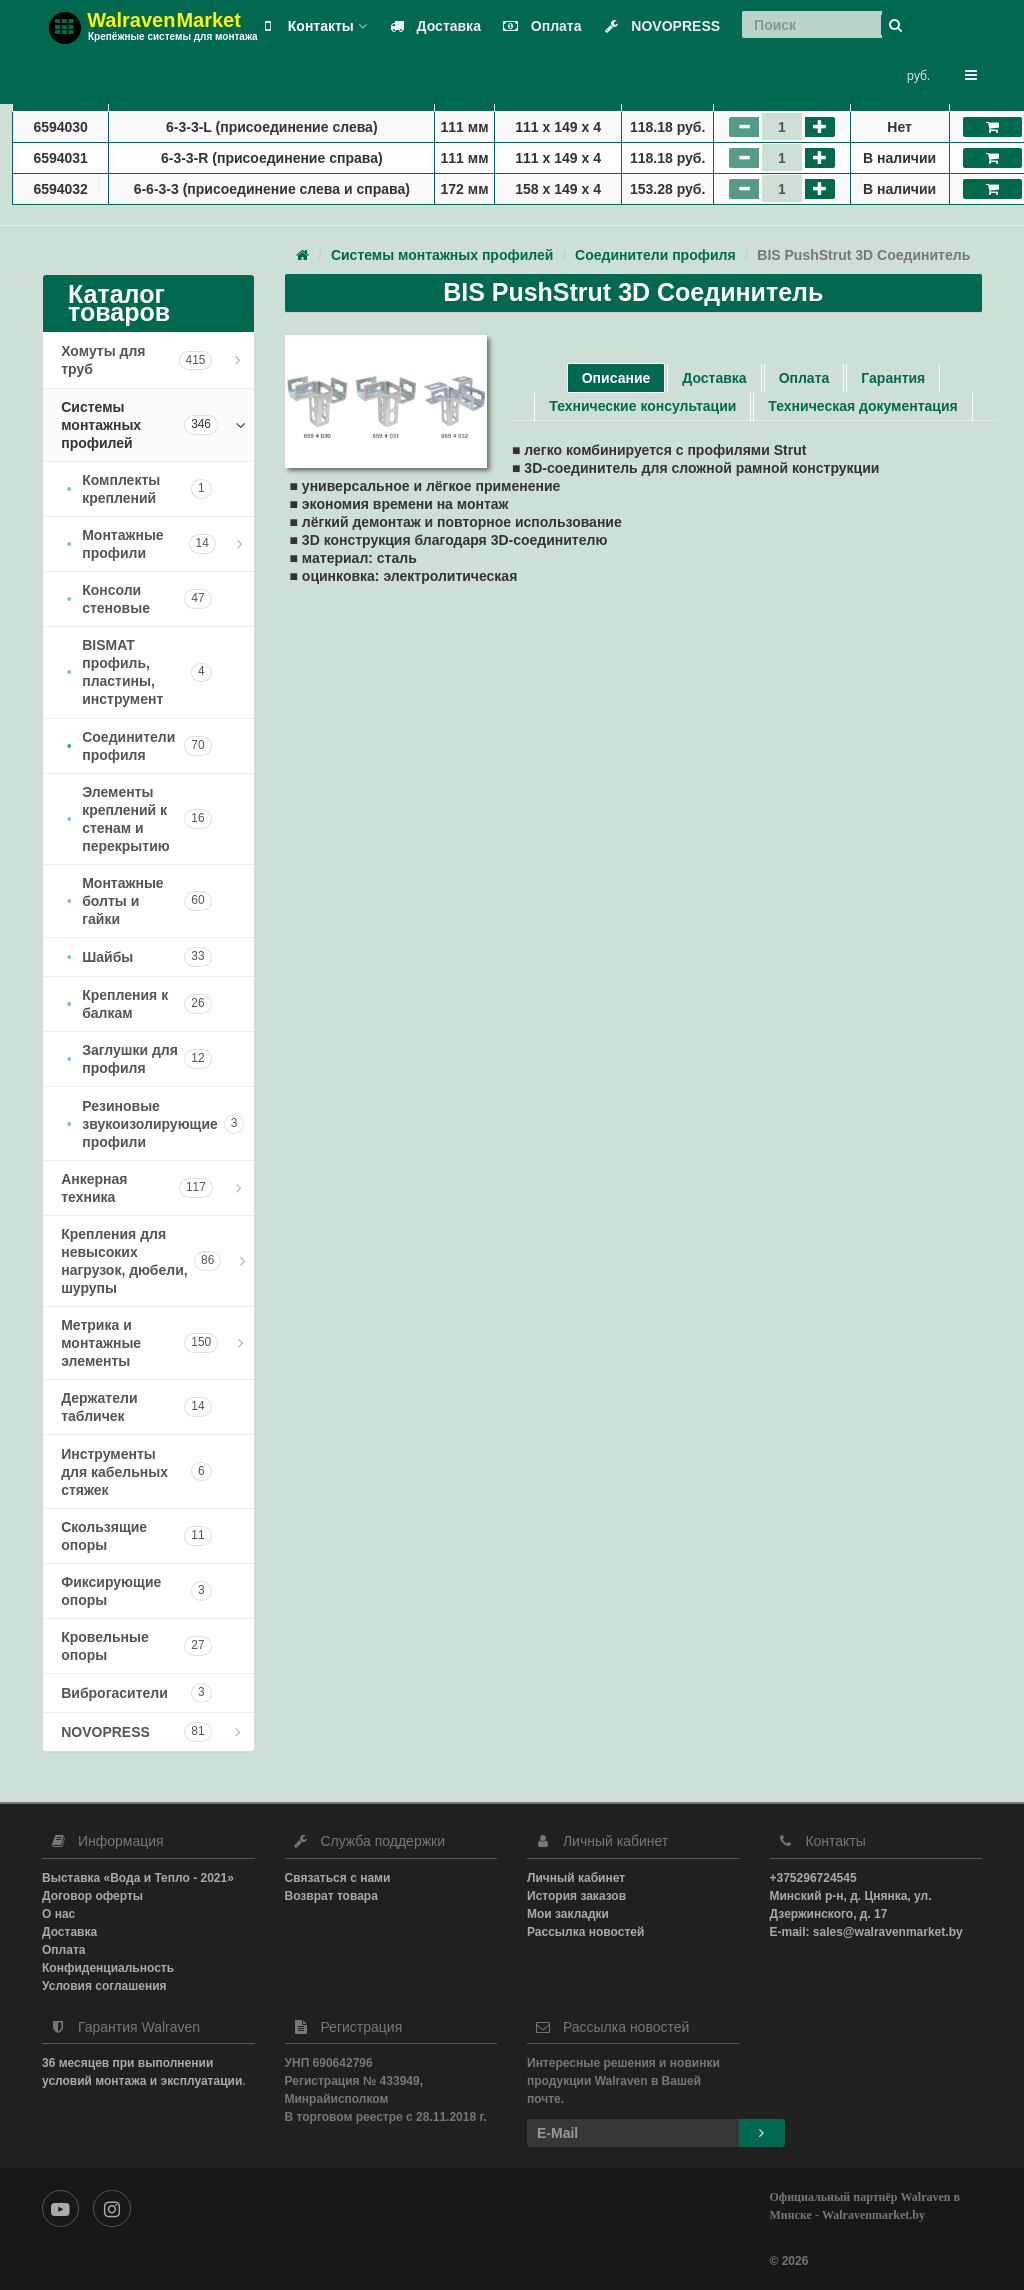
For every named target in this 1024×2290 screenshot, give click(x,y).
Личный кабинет (576, 1878)
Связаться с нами (338, 1878)
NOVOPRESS (657, 26)
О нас (58, 1914)
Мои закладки (568, 1914)
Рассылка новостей (585, 1932)
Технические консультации (642, 406)
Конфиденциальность (108, 1968)
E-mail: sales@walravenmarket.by (866, 1932)
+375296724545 (813, 1878)
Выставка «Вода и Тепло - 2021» (138, 1878)
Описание (616, 378)
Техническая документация (862, 406)
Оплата (538, 26)
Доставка (431, 26)
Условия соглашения (104, 1986)
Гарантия (893, 378)
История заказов (576, 1896)
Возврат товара (331, 1896)
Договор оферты (92, 1896)
